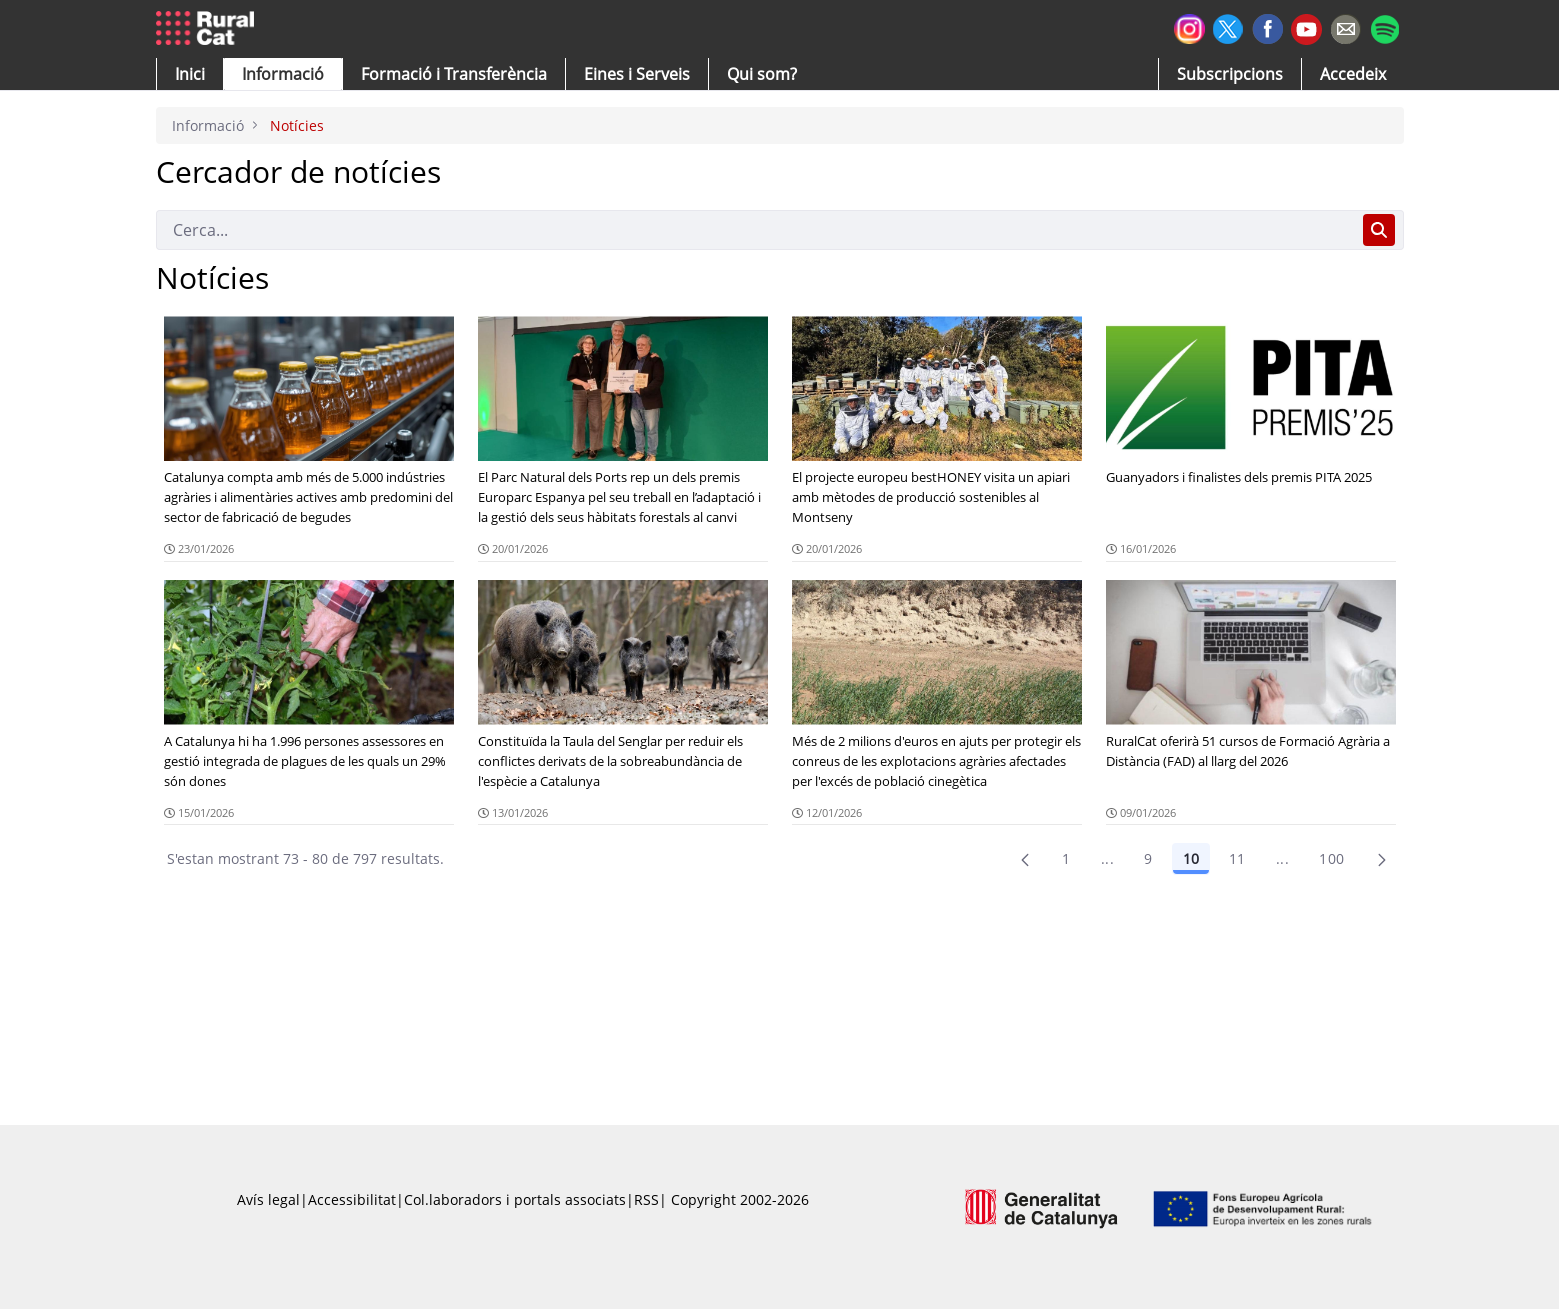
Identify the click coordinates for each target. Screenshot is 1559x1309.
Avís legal (268, 1199)
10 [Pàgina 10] (1191, 858)
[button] (190, 74)
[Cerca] (755, 230)
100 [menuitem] (1331, 858)
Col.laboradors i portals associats (515, 1199)
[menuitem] (454, 74)
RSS (646, 1199)
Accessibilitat (352, 1199)
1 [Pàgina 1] (1066, 858)
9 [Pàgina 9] (1148, 858)
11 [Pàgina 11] (1237, 858)
